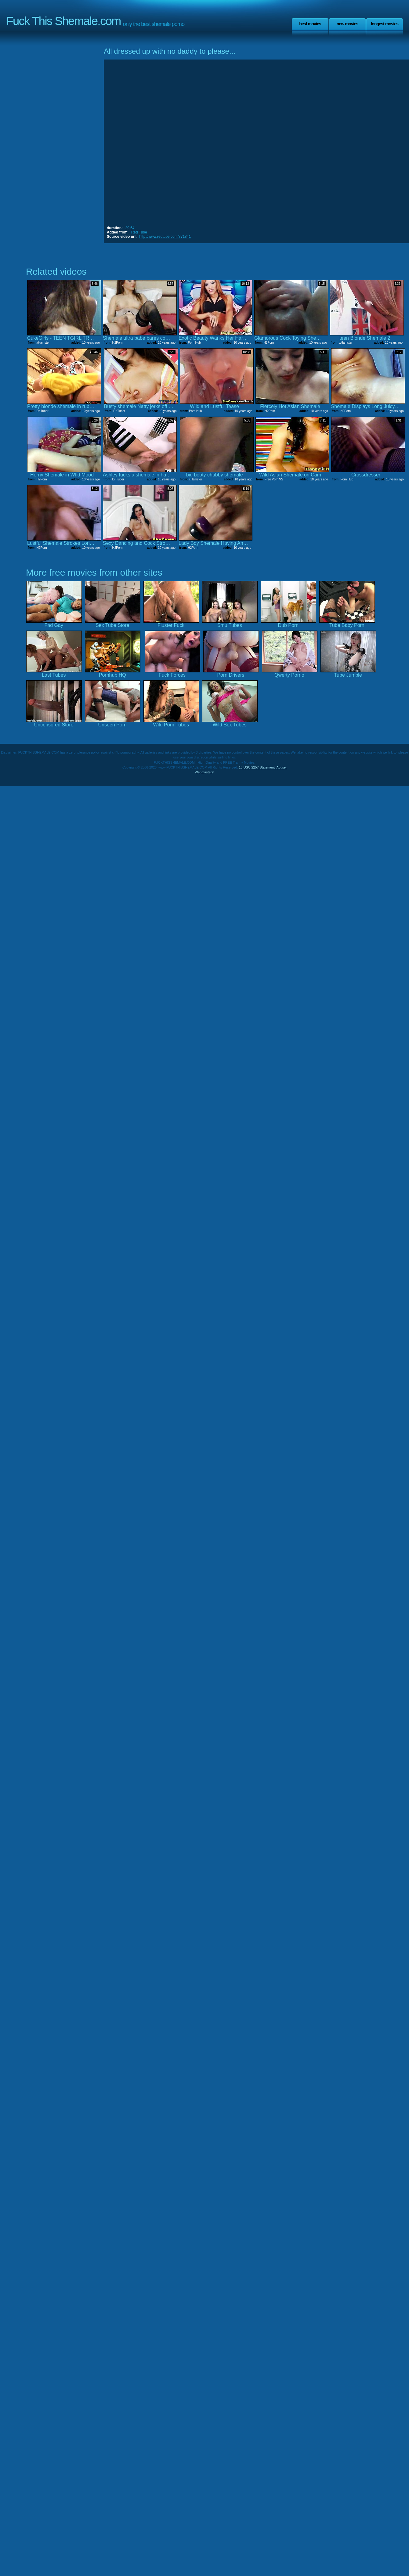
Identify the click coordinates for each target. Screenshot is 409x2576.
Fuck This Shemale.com (63, 20)
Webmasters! (204, 772)
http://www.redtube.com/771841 (165, 236)
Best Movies (310, 23)
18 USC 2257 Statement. (257, 767)
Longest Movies (384, 23)
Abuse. (281, 767)
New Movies (347, 23)
